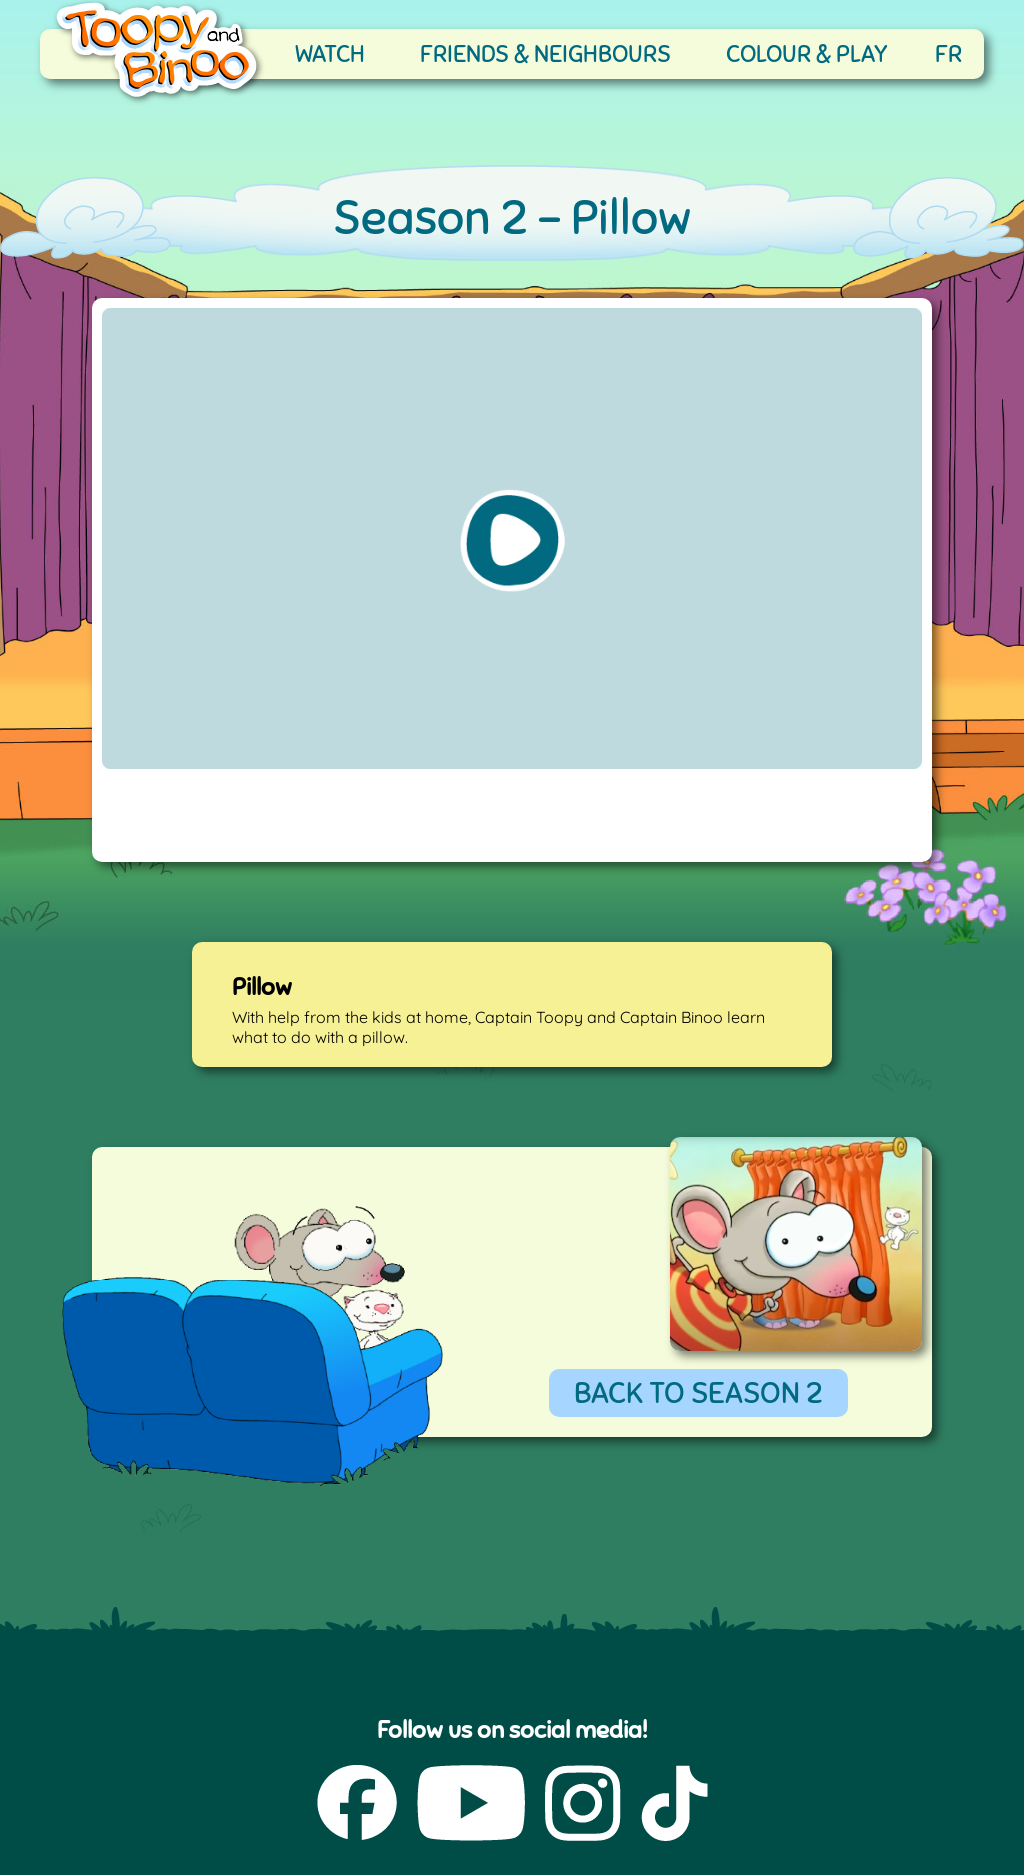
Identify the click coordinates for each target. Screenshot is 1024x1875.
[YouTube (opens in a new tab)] (471, 1805)
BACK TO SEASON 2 (698, 1393)
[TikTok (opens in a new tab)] (674, 1805)
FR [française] (948, 54)
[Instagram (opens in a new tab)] (583, 1805)
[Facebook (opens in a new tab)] (357, 1805)
